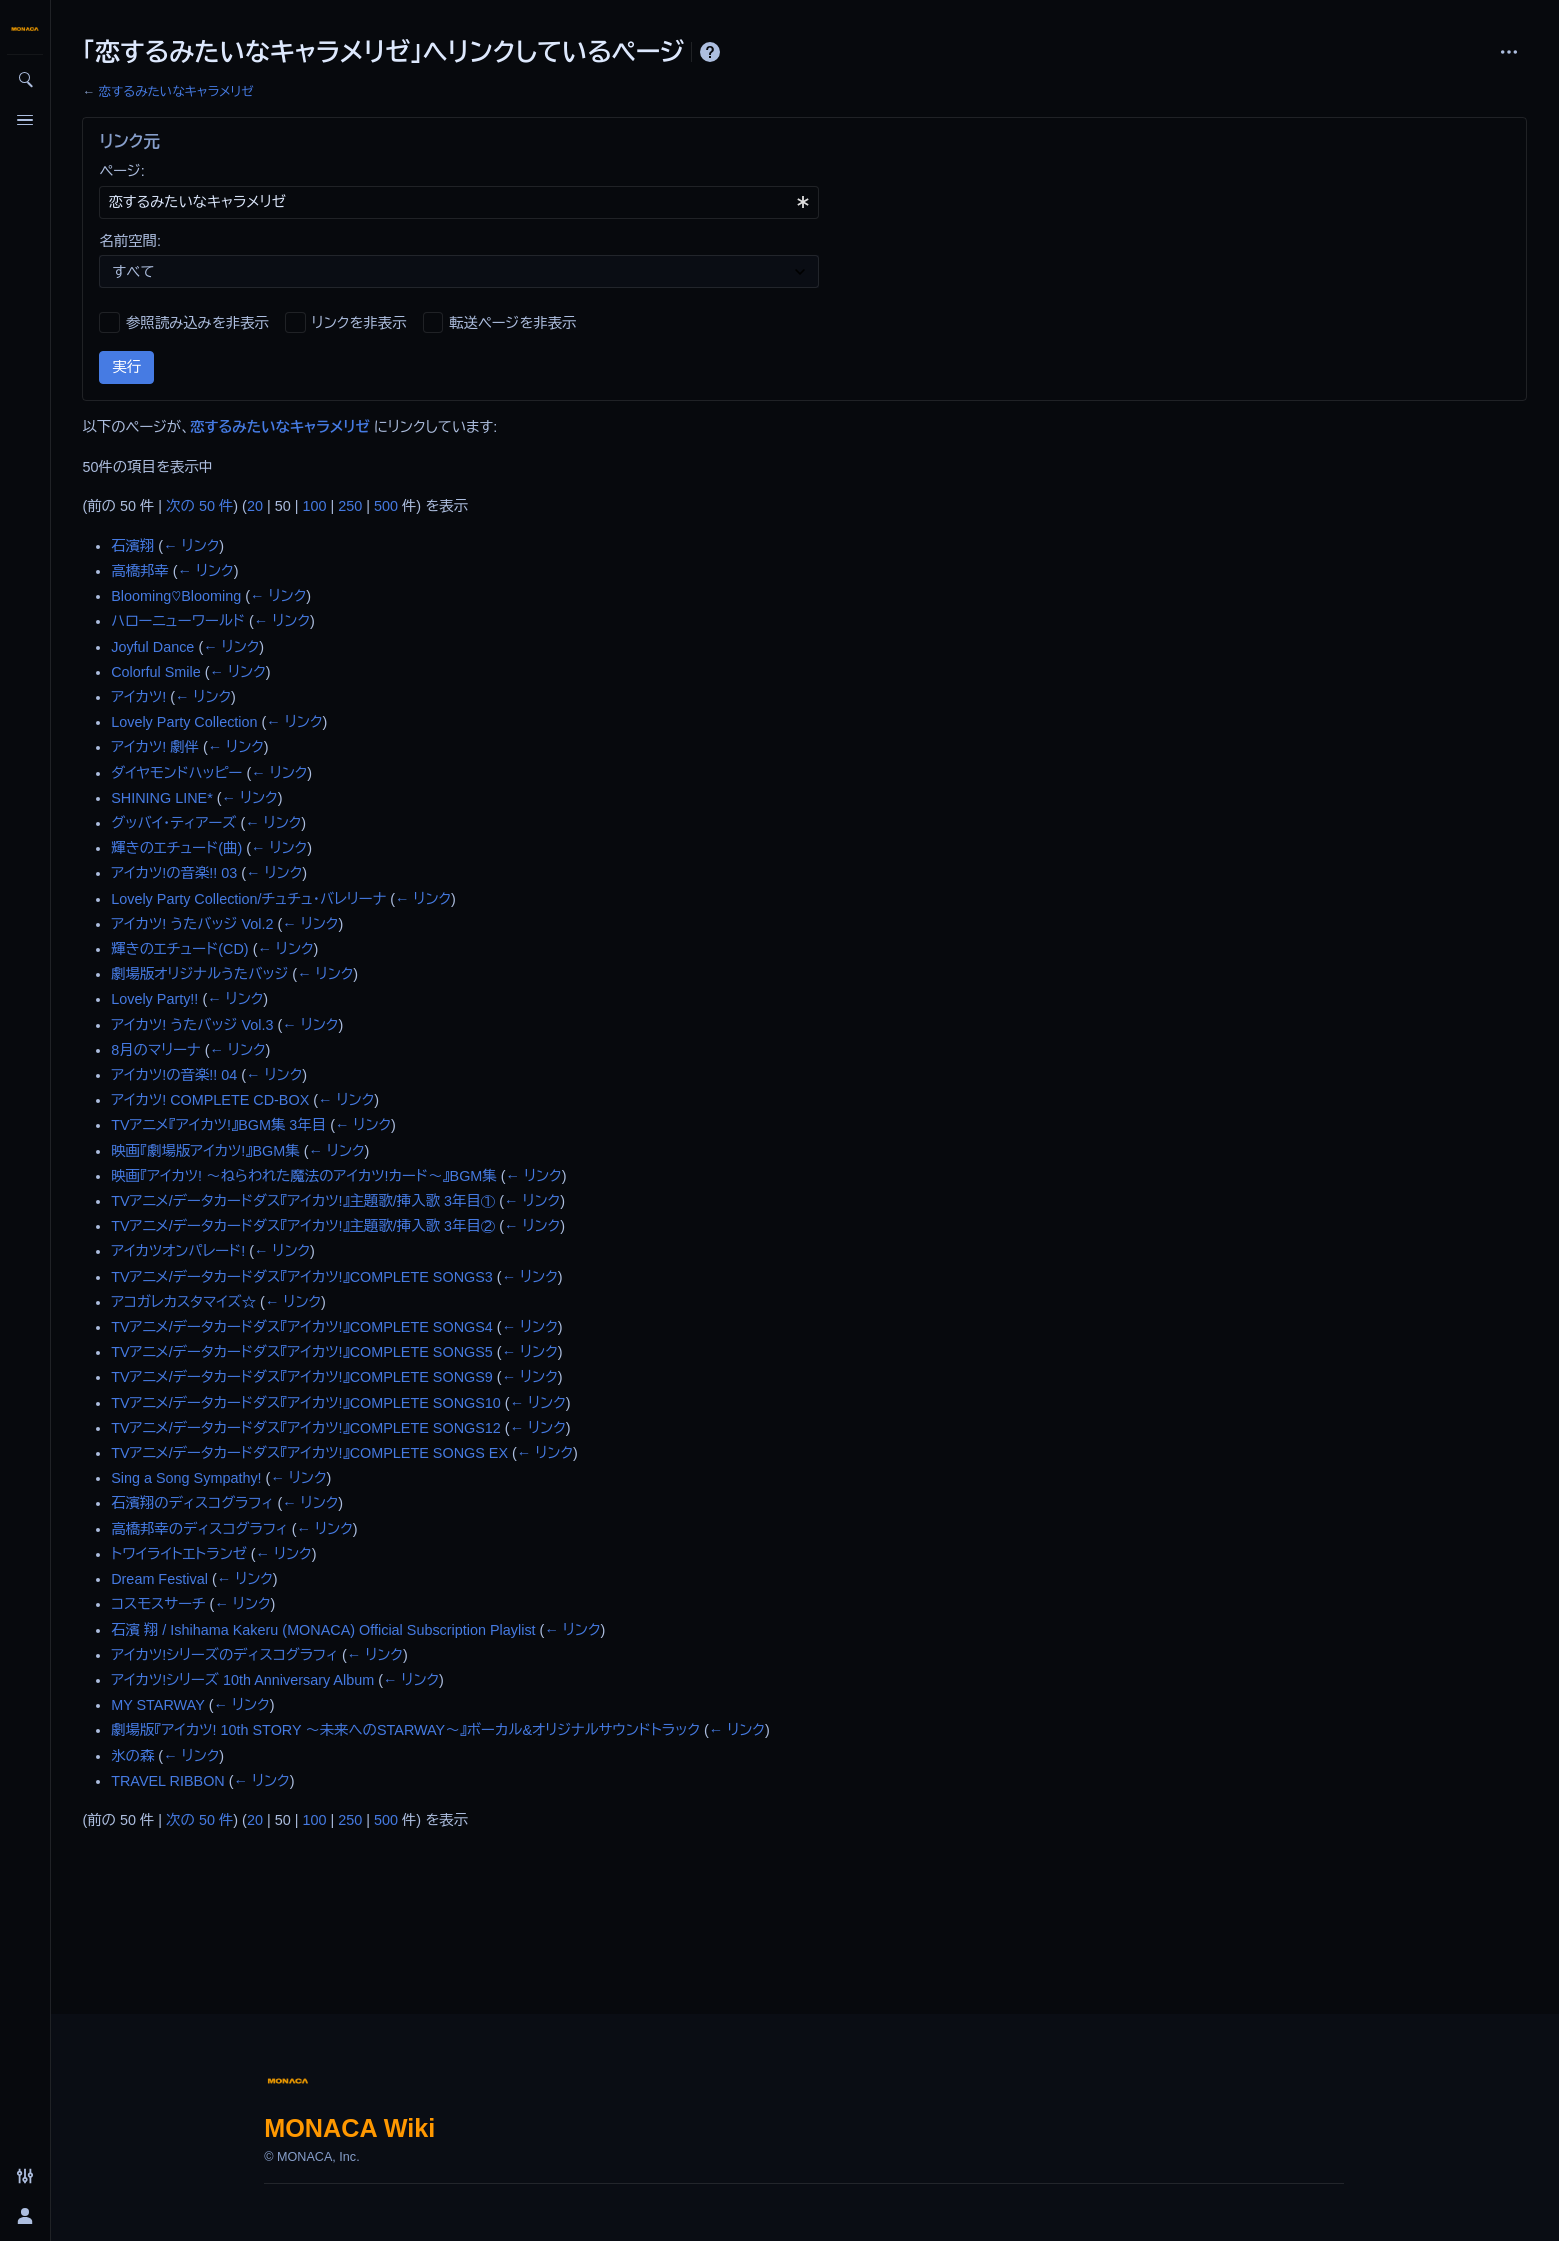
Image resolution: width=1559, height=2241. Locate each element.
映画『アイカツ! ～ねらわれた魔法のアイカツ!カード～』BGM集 (304, 1176)
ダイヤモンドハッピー (176, 773)
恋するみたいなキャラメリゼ (175, 92)
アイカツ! (138, 697)
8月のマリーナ (155, 1050)
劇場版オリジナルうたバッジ (199, 974)
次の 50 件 (199, 506)
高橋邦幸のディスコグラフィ (199, 1529)
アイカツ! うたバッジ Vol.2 (192, 924)
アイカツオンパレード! (178, 1251)
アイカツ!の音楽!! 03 (174, 873)
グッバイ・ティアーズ (173, 823)
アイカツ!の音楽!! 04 (174, 1075)
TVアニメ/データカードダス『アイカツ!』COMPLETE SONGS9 (302, 1377)
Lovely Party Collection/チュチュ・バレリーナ (248, 899)
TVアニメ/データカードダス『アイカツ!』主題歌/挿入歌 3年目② (303, 1226)
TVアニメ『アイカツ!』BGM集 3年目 (218, 1125)
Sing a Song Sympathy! (186, 1478)
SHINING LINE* (162, 798)
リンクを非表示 (359, 323)
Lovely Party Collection (184, 722)
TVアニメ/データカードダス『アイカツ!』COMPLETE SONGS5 (302, 1352)
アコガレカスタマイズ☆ (183, 1302)
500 (386, 506)
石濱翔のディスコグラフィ (192, 1503)
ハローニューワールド (178, 621)
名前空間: (130, 241)
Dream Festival (159, 1579)
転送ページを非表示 (512, 323)
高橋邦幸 (140, 571)
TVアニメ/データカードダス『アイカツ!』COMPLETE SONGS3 (302, 1277)
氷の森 (132, 1756)
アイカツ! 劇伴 (155, 747)
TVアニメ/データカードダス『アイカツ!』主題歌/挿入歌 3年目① (303, 1201)
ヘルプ (710, 52)
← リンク (191, 546)
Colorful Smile (156, 672)
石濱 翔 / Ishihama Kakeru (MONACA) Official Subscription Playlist (323, 1630)
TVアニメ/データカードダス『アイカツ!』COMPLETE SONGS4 (302, 1327)
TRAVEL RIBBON (168, 1781)
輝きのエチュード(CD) (179, 949)
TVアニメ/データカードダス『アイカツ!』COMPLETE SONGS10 (306, 1403)
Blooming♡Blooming (176, 596)
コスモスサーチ (158, 1604)
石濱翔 (132, 546)
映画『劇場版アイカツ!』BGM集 (205, 1151)
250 (350, 506)
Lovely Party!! (154, 999)
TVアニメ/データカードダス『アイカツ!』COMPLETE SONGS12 (306, 1428)
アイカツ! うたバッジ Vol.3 (192, 1025)
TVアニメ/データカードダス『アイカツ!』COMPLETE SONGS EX (309, 1453)
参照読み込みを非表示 (197, 323)
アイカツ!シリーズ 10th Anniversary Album (242, 1680)
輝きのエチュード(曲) (176, 848)
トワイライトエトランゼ (179, 1554)
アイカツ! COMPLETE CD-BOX (210, 1100)
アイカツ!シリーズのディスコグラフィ (224, 1655)
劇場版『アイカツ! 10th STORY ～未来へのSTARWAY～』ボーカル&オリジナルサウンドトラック (405, 1730)
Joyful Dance (152, 647)
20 (255, 506)
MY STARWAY (158, 1705)
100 (314, 506)
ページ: (121, 171)
